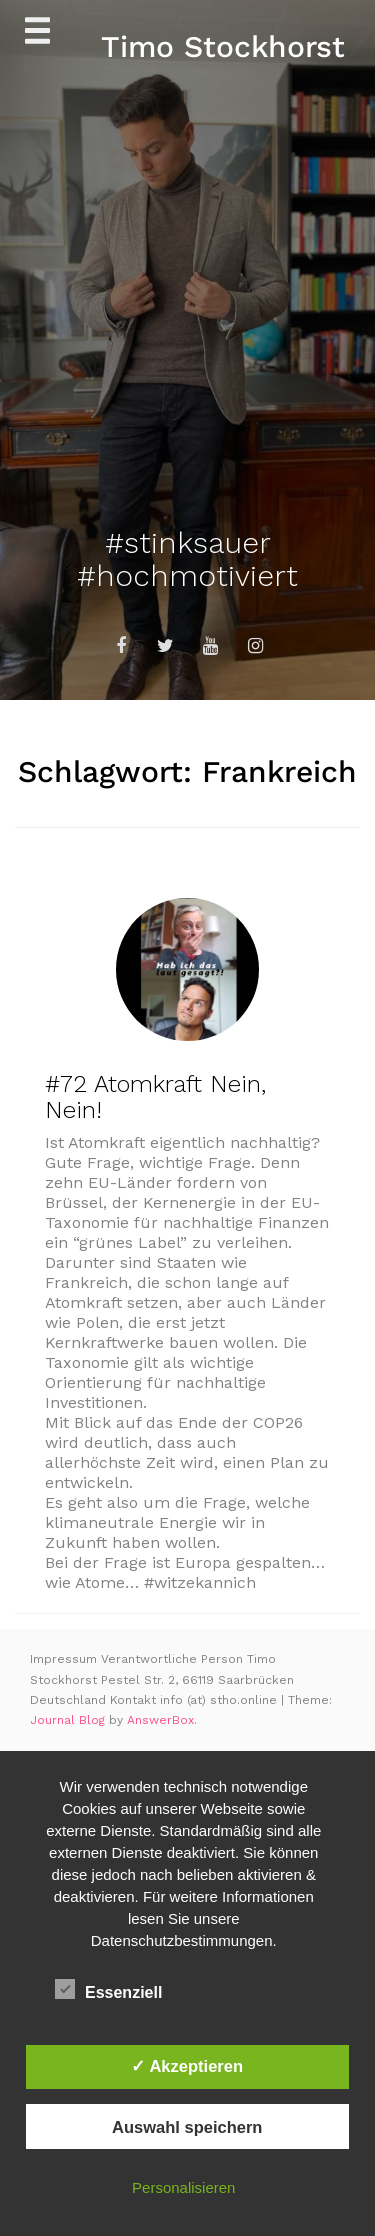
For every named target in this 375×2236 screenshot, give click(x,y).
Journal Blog (69, 1720)
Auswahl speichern (187, 2127)
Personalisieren (183, 2187)
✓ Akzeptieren (187, 2066)
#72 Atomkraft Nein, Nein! (155, 1097)
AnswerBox (160, 1720)
